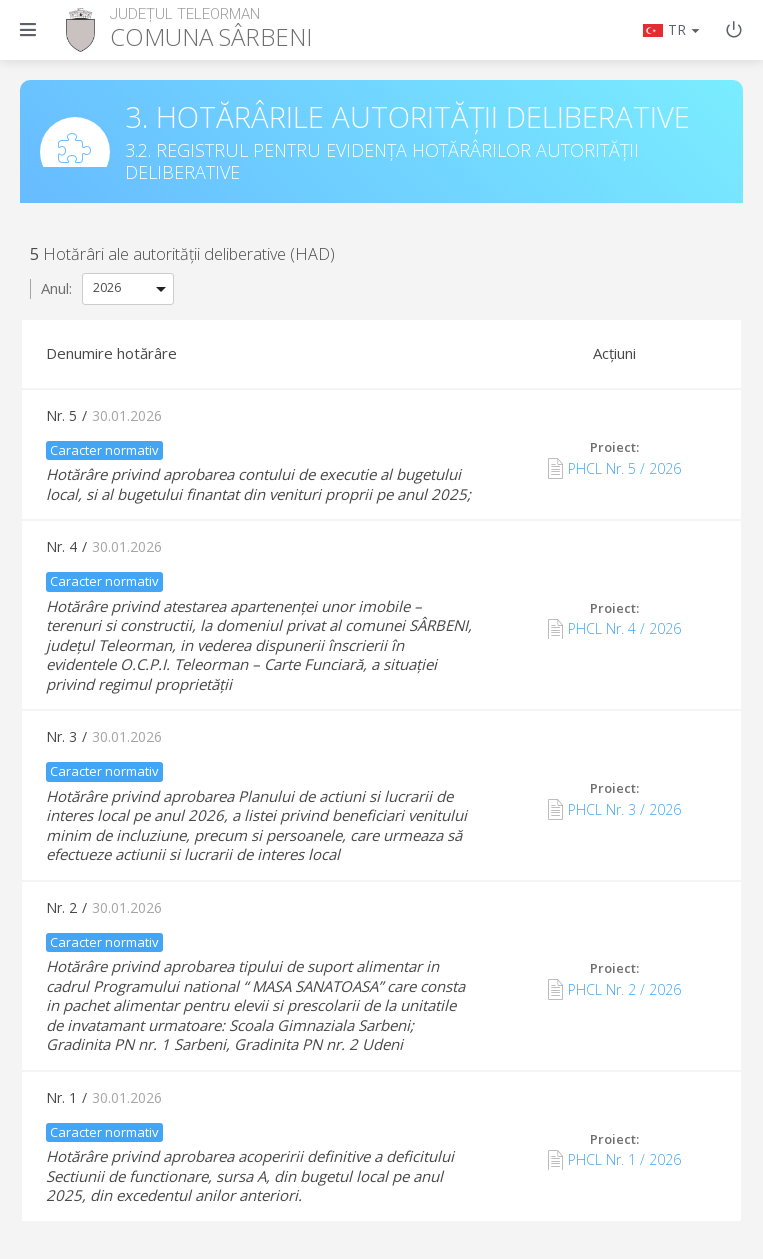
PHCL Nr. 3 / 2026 (614, 809)
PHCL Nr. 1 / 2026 (614, 1160)
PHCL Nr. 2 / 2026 (614, 989)
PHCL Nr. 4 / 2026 (614, 629)
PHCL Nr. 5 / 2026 (614, 468)
